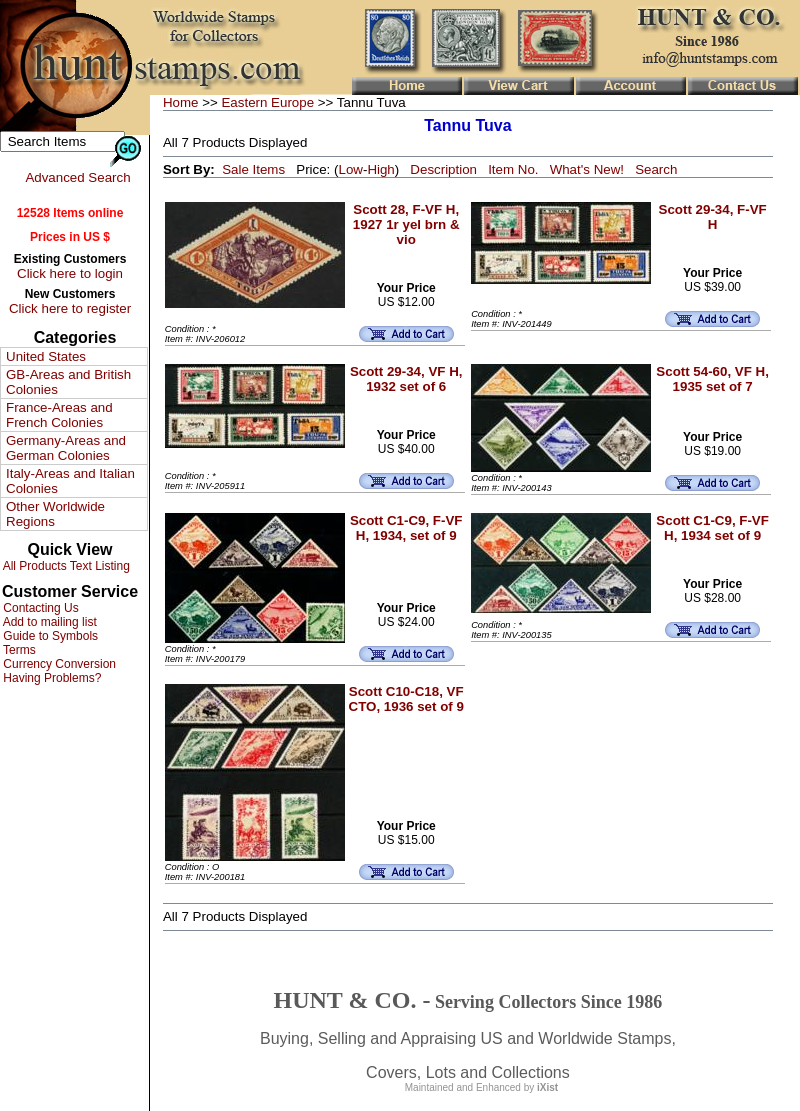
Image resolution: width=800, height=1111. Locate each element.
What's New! (587, 169)
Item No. (513, 169)
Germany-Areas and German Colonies (66, 448)
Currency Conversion (58, 664)
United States (46, 356)
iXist (547, 1087)
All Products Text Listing (65, 566)
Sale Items (253, 169)
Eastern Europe (267, 102)
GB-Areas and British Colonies (68, 382)
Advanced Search (77, 177)
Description (443, 169)
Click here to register (70, 308)
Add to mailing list (48, 622)
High (380, 169)
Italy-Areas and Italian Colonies (70, 481)
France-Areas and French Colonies (59, 415)
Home (181, 102)
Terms (18, 650)
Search (656, 169)
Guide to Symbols (49, 636)
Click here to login (70, 273)
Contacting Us (39, 608)
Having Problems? (50, 678)
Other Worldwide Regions (55, 514)
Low (350, 169)
